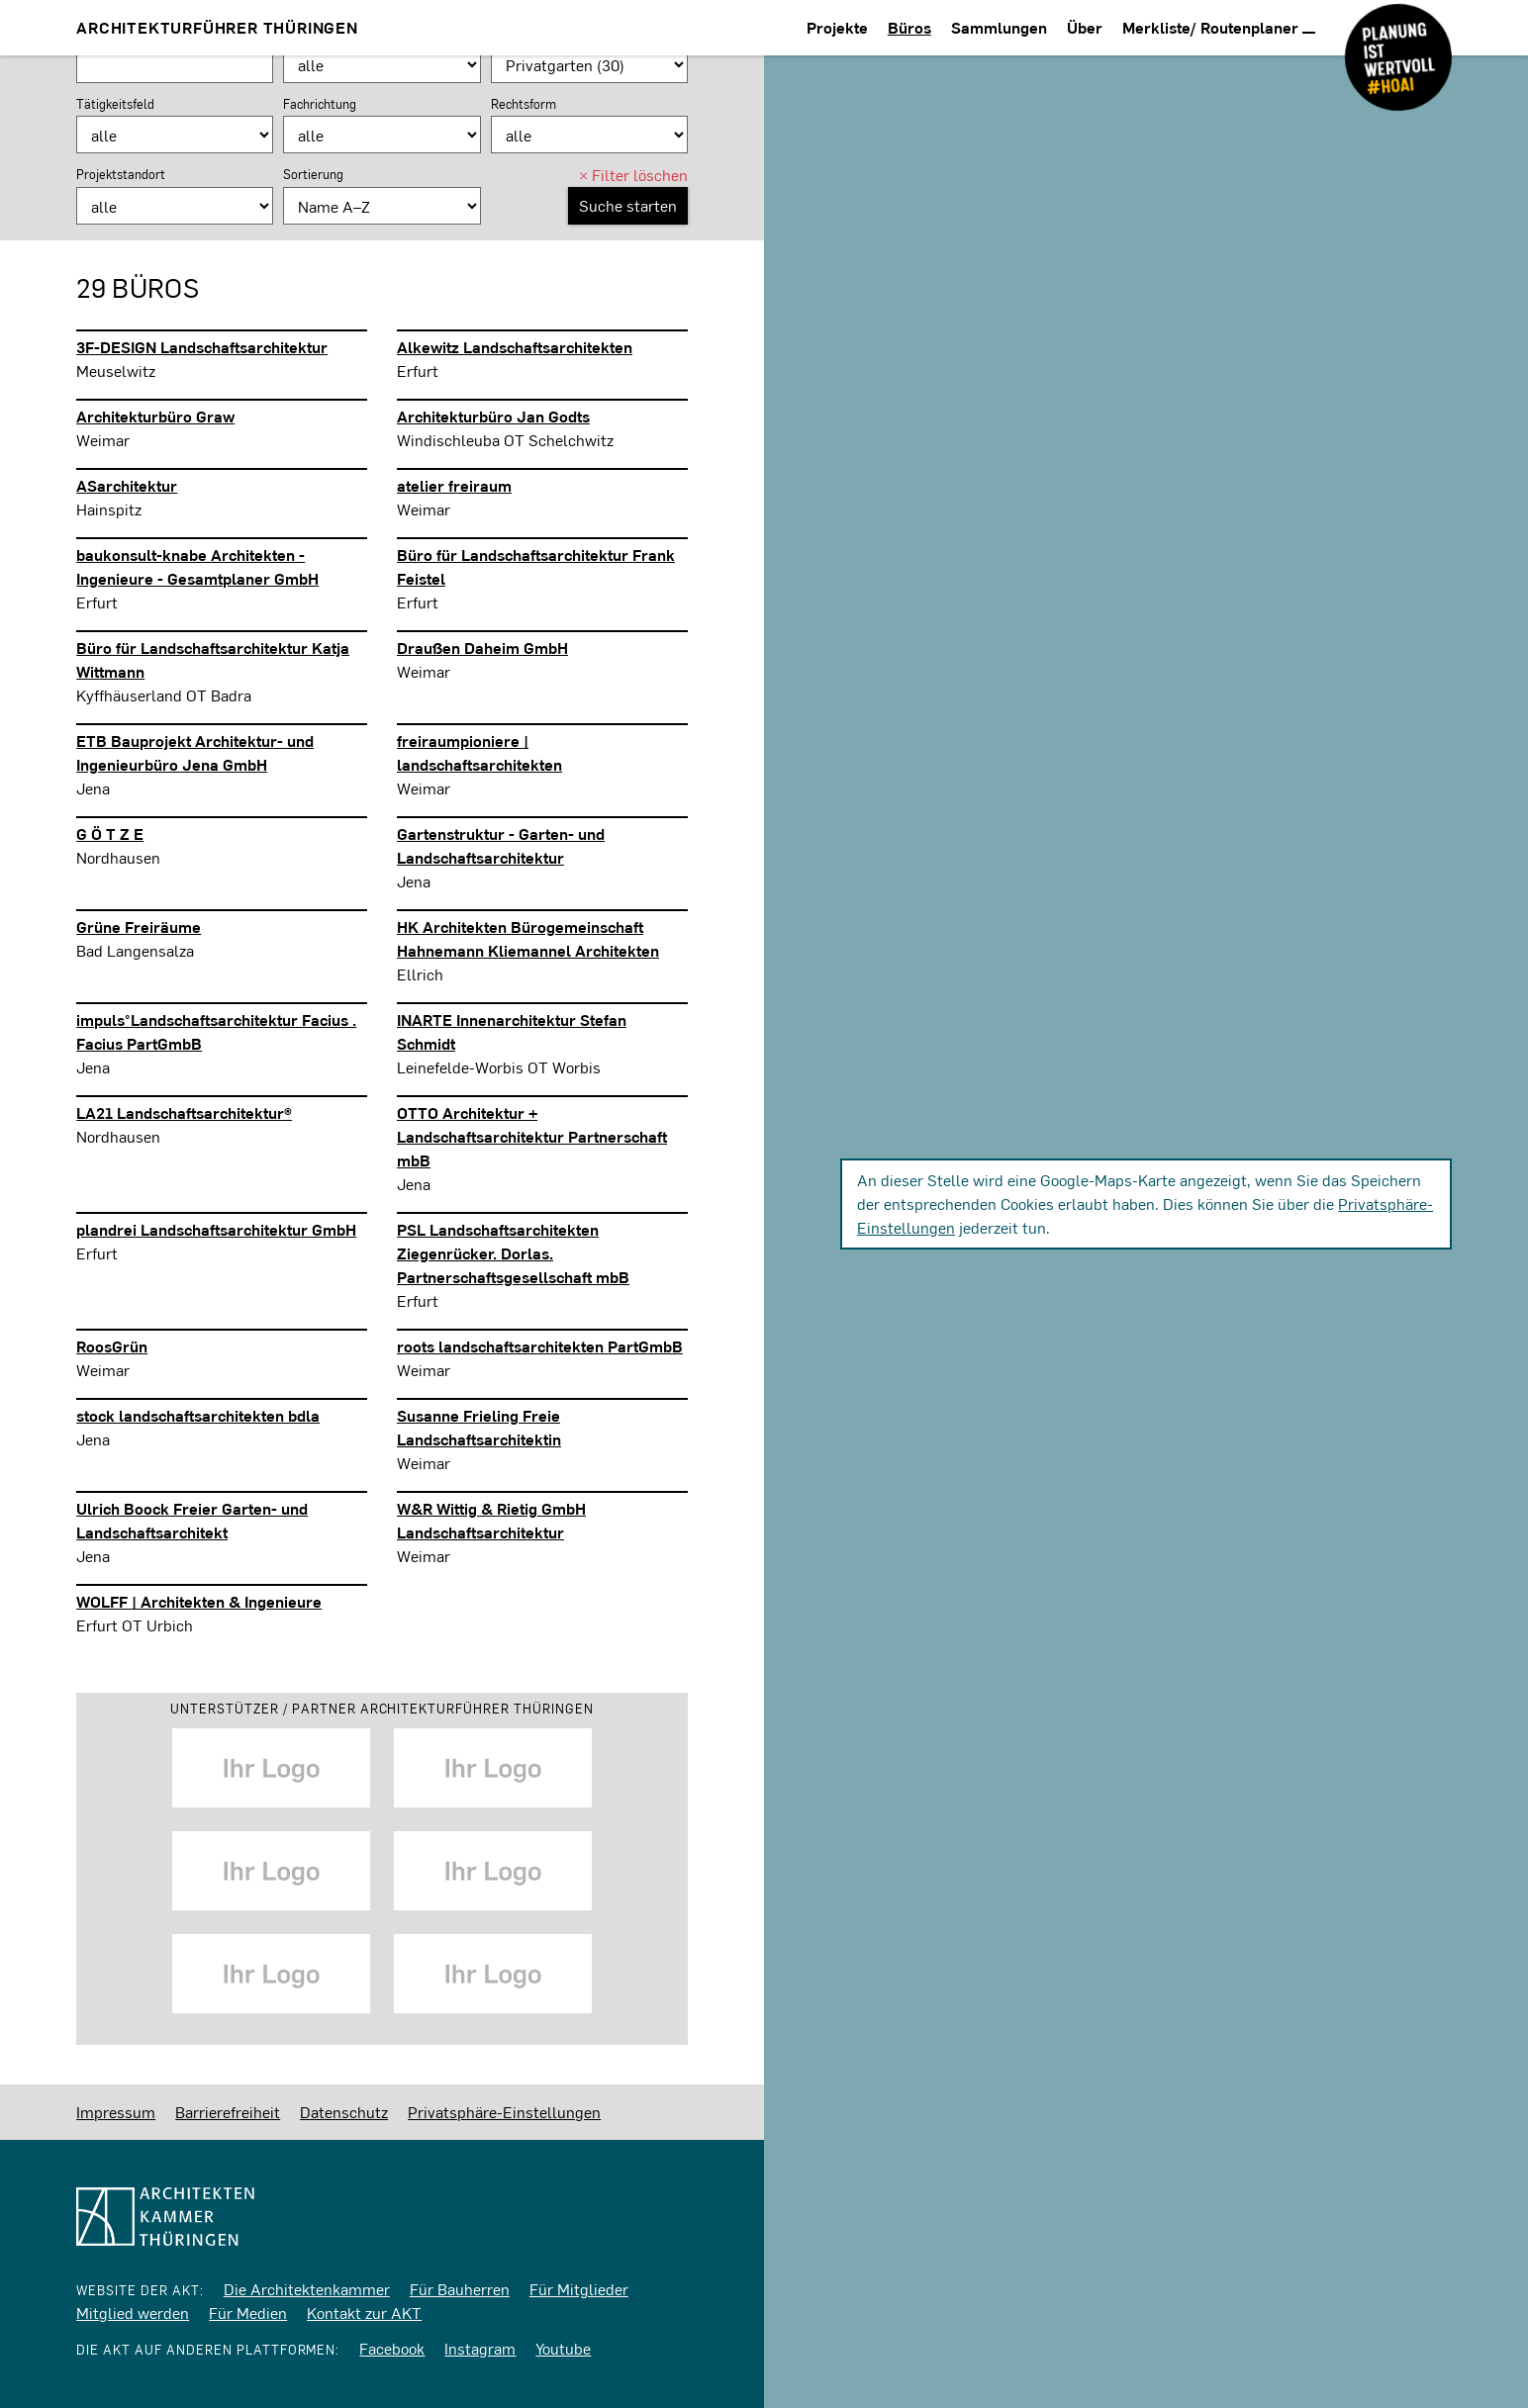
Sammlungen (999, 27)
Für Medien (248, 2312)
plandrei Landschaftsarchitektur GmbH (216, 1229)
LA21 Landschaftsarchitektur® (184, 1112)
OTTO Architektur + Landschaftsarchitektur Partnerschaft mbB (532, 1136)
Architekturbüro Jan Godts (493, 416)
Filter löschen (633, 174)
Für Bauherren (460, 2288)
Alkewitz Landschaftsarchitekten (514, 346)
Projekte (837, 27)
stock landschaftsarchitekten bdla (198, 1415)
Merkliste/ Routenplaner (1218, 27)
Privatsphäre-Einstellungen (504, 2111)
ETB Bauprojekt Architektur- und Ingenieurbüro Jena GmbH (195, 752)
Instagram (480, 2348)
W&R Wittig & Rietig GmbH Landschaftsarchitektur (491, 1520)
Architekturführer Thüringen (217, 27)
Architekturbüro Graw (155, 416)
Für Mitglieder (578, 2288)
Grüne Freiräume (138, 926)
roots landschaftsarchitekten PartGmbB (540, 1346)
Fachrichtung (319, 104)
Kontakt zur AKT (364, 2312)
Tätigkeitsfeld (115, 104)
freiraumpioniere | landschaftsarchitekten (479, 752)
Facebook (392, 2348)
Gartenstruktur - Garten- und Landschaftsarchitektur (501, 845)
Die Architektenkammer (307, 2288)
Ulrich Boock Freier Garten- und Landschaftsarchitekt (192, 1520)
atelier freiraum (454, 485)
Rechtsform (523, 104)
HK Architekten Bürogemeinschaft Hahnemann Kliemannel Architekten (528, 938)
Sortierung (313, 174)
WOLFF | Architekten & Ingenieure (199, 1601)
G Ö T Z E (109, 833)
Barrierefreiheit (227, 2111)
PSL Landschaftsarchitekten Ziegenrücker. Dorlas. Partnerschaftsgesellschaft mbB (513, 1253)
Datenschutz (344, 2111)
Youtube (563, 2348)
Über (1084, 27)
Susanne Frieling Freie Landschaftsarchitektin (479, 1427)
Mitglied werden (132, 2312)
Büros (909, 27)
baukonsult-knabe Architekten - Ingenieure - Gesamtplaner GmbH (197, 566)
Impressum (115, 2111)
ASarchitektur (126, 485)
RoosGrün (111, 1346)
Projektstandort (120, 174)
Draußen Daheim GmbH (482, 647)
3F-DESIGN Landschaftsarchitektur (202, 346)
